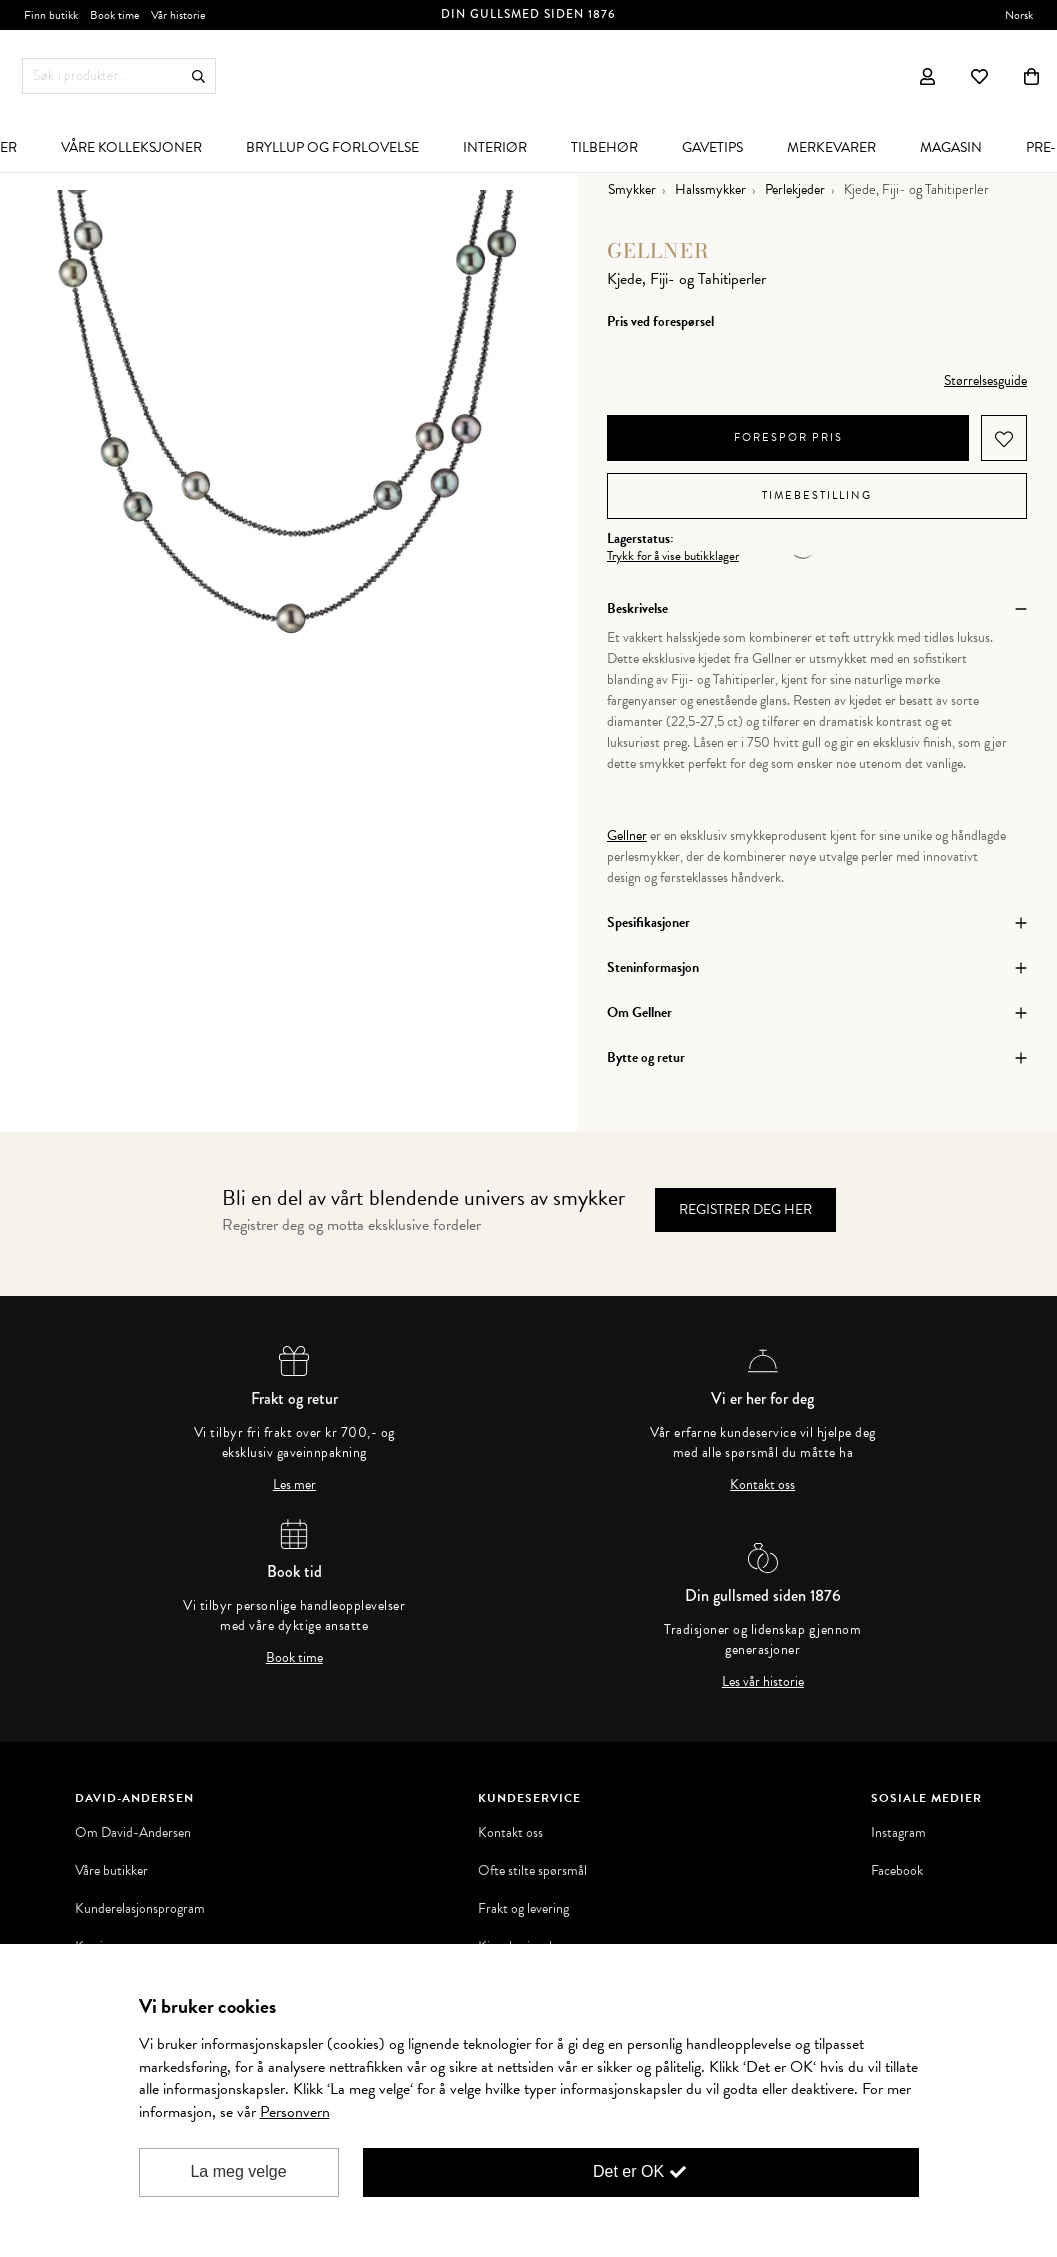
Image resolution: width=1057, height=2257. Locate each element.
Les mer (294, 1485)
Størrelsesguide (985, 380)
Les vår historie (763, 1682)
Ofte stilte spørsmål (532, 1871)
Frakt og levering (523, 1909)
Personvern (295, 2112)
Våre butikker (111, 1871)
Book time (294, 1658)
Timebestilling (817, 495)
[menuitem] (131, 147)
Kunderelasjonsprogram (140, 1909)
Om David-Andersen (133, 1833)
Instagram (898, 1833)
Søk (198, 76)
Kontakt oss (762, 1485)
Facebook (897, 1871)
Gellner (658, 250)
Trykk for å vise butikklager (673, 556)
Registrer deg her (745, 1209)
